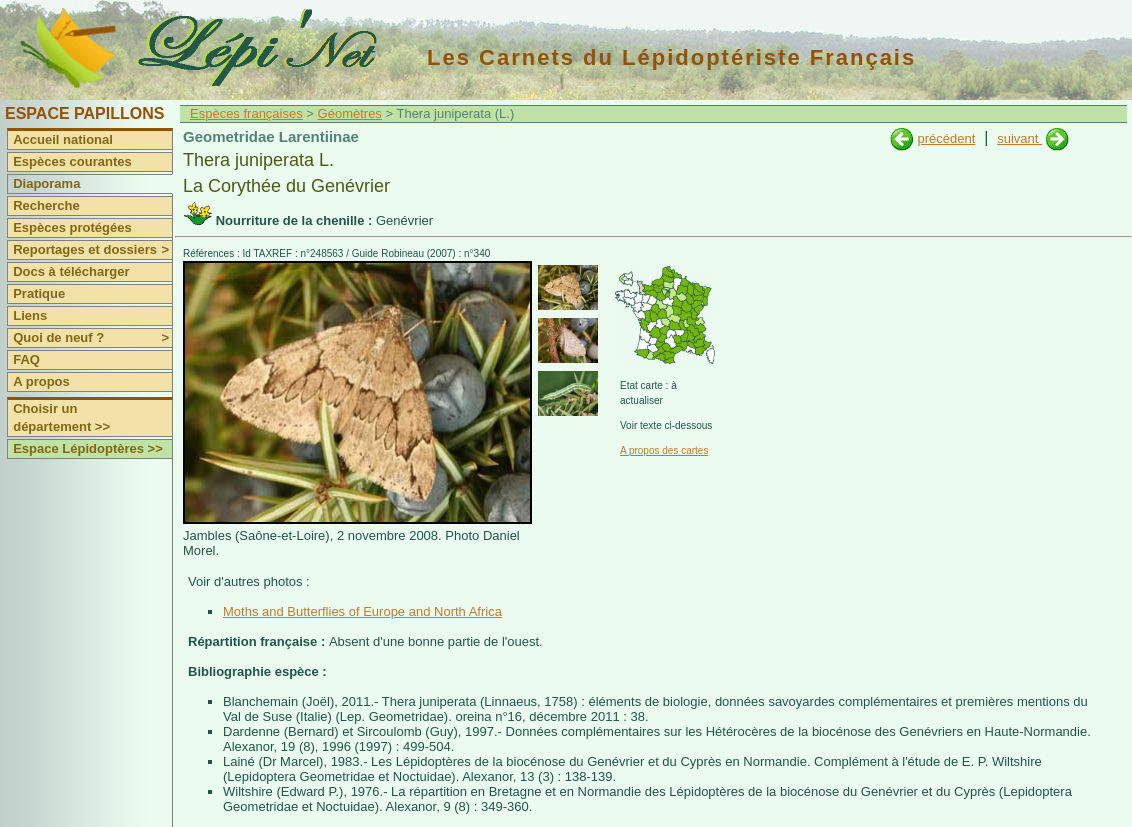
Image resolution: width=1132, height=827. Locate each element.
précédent (946, 138)
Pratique (39, 293)
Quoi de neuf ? (92, 338)
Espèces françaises (246, 113)
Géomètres (350, 113)
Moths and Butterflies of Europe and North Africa (362, 611)
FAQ (26, 359)
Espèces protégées (72, 227)
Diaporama (46, 183)
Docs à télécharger (71, 271)
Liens (30, 315)
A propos (41, 381)
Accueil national (63, 139)
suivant (1019, 138)
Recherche (46, 205)
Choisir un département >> (61, 417)
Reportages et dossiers (92, 250)
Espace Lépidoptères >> (88, 448)
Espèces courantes (72, 161)
